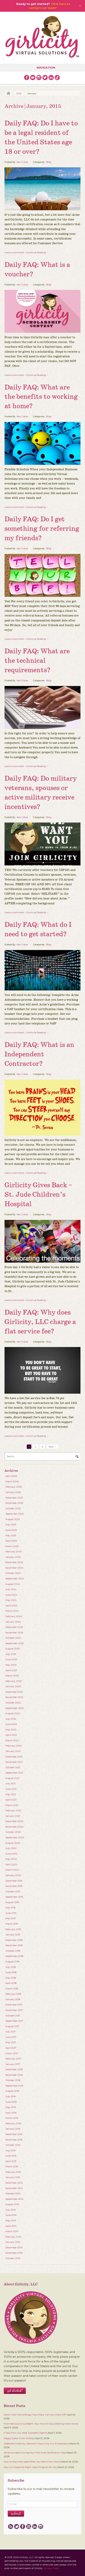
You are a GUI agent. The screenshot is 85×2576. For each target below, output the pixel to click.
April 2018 (11, 1983)
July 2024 (10, 1589)
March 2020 (12, 1869)
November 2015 (13, 2139)
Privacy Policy (51, 2568)
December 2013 (13, 2247)
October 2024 (13, 1573)
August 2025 (12, 1519)
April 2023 (11, 1670)
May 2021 (10, 1794)
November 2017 (14, 2010)
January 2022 (13, 1751)
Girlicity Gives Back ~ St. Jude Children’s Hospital (38, 1195)
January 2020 (13, 1875)
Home (7, 93)
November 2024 (14, 1567)
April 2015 (10, 2161)
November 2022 (14, 1697)
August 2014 (12, 2204)
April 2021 (10, 1799)
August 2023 (12, 1648)
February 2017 (13, 2058)
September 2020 (14, 1837)
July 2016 (10, 2096)
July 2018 (10, 1967)
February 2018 (13, 1993)
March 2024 (12, 1610)
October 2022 (13, 1702)
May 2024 (11, 1600)
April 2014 (11, 2226)
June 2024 (11, 1594)
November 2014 (14, 2188)
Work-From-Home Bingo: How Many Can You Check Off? (35, 2414)
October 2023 (13, 1637)
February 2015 (13, 2171)
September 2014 (14, 2199)
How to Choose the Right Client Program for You (30, 2467)
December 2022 (14, 1691)
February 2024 (13, 1616)
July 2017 (10, 2031)
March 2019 (11, 1923)
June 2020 (11, 1853)
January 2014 (12, 2242)
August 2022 (12, 1713)
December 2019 (13, 1880)
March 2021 (11, 1805)
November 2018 (14, 1945)
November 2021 (14, 1761)
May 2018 (10, 1977)
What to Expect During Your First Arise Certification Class (35, 2452)
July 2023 (10, 1654)
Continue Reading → (37, 252)
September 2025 (14, 1513)
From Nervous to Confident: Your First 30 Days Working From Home (41, 2423)
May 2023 (10, 1664)
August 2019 (12, 1902)
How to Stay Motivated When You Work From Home (32, 2461)
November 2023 (14, 1632)
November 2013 (14, 2252)
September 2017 (14, 2020)
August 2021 (12, 1778)
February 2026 (13, 1486)
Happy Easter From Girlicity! (19, 2438)
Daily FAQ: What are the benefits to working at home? (41, 397)
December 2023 (14, 1627)
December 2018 (14, 1940)
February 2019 (13, 1929)
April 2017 (10, 2047)
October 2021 (12, 1767)
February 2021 (13, 1810)
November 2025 (14, 1503)
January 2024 (13, 1621)
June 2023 (11, 1659)
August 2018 (12, 1961)
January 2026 (13, 1492)
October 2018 (12, 1950)
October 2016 (12, 2080)
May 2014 (10, 2220)
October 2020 (13, 1832)
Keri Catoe (22, 162)
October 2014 (12, 2193)
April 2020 (11, 1864)
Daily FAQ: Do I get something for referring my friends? (42, 529)
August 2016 (12, 2090)
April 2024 (11, 1605)
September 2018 (14, 1956)
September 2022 (14, 1708)
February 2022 (13, 1745)
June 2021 (10, 1788)
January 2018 (12, 1999)
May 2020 (11, 1859)
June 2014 (11, 2215)
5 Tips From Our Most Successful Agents (25, 2432)
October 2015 (12, 2144)
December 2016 (13, 2069)
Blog (48, 162)
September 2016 (14, 2085)
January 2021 (12, 1815)
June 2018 (11, 1972)
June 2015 (10, 2155)
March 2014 (11, 2231)
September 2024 (14, 1578)
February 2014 (13, 2236)
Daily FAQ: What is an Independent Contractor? (39, 1054)
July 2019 (10, 1907)
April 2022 (11, 1734)
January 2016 (12, 2128)
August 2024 (12, 1584)
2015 (18, 93)
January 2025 (13, 1557)
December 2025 (14, 1497)
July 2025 (10, 1524)
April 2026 (11, 1476)
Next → (52, 1446)
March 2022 (12, 1740)
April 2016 (10, 2112)
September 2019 (14, 1896)
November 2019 (14, 1886)
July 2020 (11, 1848)
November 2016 (14, 2074)
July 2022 (10, 1718)
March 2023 (12, 1675)
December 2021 (13, 1756)
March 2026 (12, 1481)
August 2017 (12, 2026)
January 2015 (12, 2177)
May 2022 (10, 1729)
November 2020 (14, 1826)
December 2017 (13, 2004)
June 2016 (10, 2101)
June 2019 (10, 1913)
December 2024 (14, 1562)
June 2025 (11, 1530)
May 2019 (10, 1918)
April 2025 (11, 1540)
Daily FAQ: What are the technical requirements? (37, 661)
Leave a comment (14, 252)
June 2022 (11, 1724)
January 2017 (12, 2064)
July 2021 (10, 1783)
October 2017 (12, 2015)
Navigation (46, 67)
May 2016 (10, 2107)
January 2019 (12, 1934)
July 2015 (10, 2150)
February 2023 (13, 1681)
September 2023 (14, 1643)
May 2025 (10, 1535)
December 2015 (13, 2134)
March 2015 (11, 2166)
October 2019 (12, 1891)
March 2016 (11, 2117)
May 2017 (10, 2042)
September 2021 (14, 1772)
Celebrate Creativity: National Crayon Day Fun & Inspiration (36, 2443)
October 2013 (12, 2258)
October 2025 (13, 1508)
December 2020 (14, 1821)
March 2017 (11, 2053)
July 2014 (10, 2209)
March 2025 (11, 1546)
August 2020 (12, 1842)
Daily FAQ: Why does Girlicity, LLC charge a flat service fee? (40, 1322)
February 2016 (13, 2123)
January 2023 (13, 1686)
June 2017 (10, 2037)
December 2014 (14, 2182)
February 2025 (13, 1551)
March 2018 (11, 1988)
